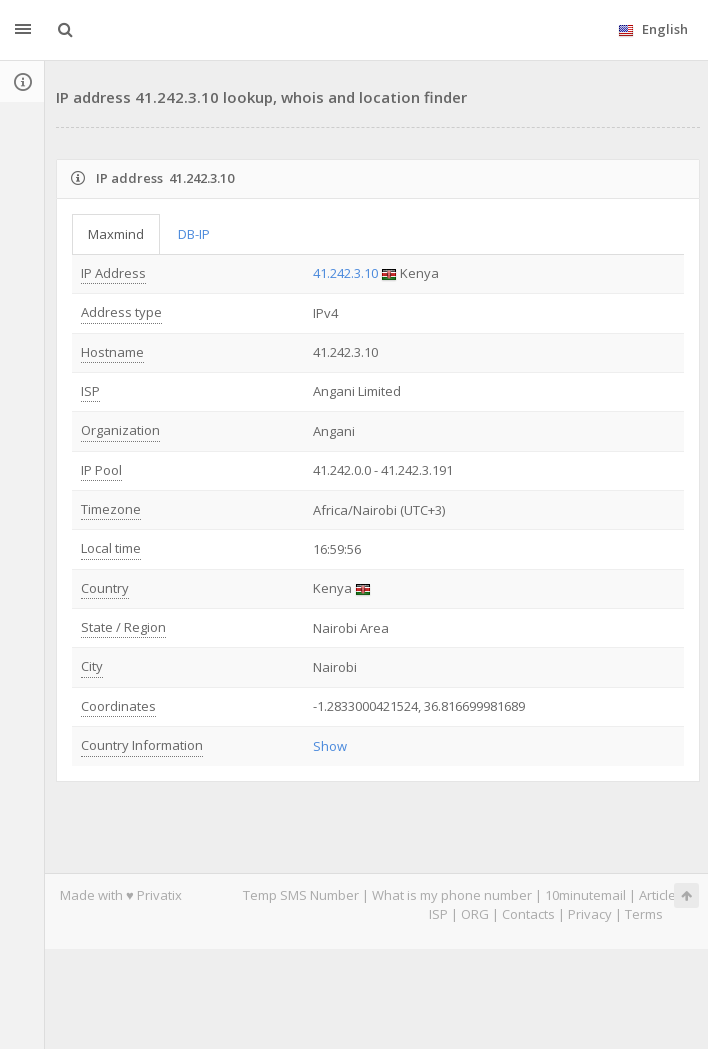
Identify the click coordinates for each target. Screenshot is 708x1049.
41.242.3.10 (345, 273)
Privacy (590, 914)
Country (105, 588)
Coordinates (118, 706)
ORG (475, 914)
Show (330, 746)
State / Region (123, 627)
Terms (644, 914)
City (92, 666)
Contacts (528, 914)
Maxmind (116, 234)
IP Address (113, 273)
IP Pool (101, 470)
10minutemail (585, 895)
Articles (661, 895)
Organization (120, 430)
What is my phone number (452, 895)
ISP (90, 391)
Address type (121, 312)
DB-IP (194, 234)
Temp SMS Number (301, 895)
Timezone (111, 509)
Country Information (142, 745)
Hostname (112, 352)
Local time (111, 548)
